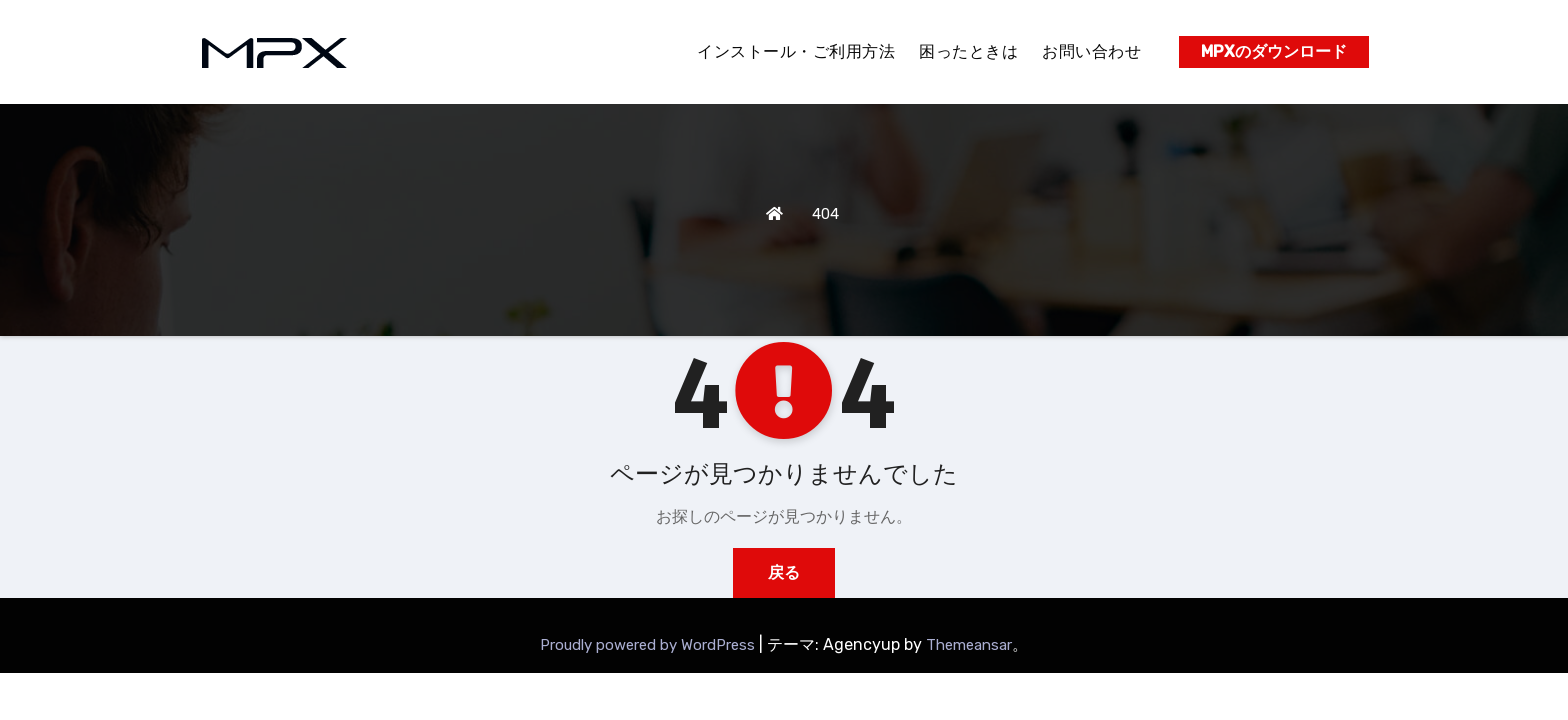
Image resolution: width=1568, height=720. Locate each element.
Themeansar (969, 645)
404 (825, 214)
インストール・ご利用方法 (796, 51)
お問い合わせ (1091, 51)
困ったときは (968, 51)
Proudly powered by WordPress (649, 645)
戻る (784, 572)
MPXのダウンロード (1274, 51)
